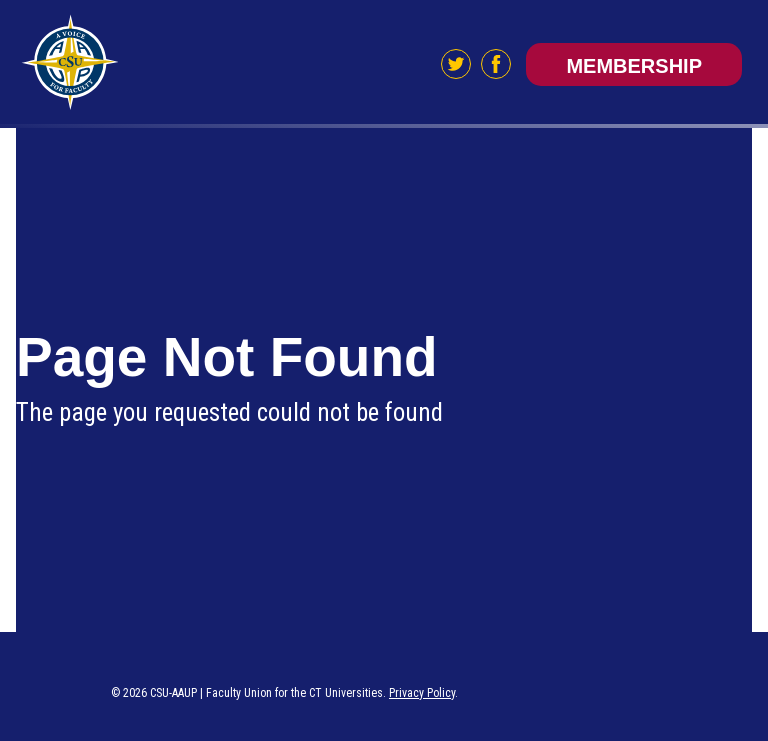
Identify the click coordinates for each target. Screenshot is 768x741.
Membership (634, 66)
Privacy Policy (422, 693)
